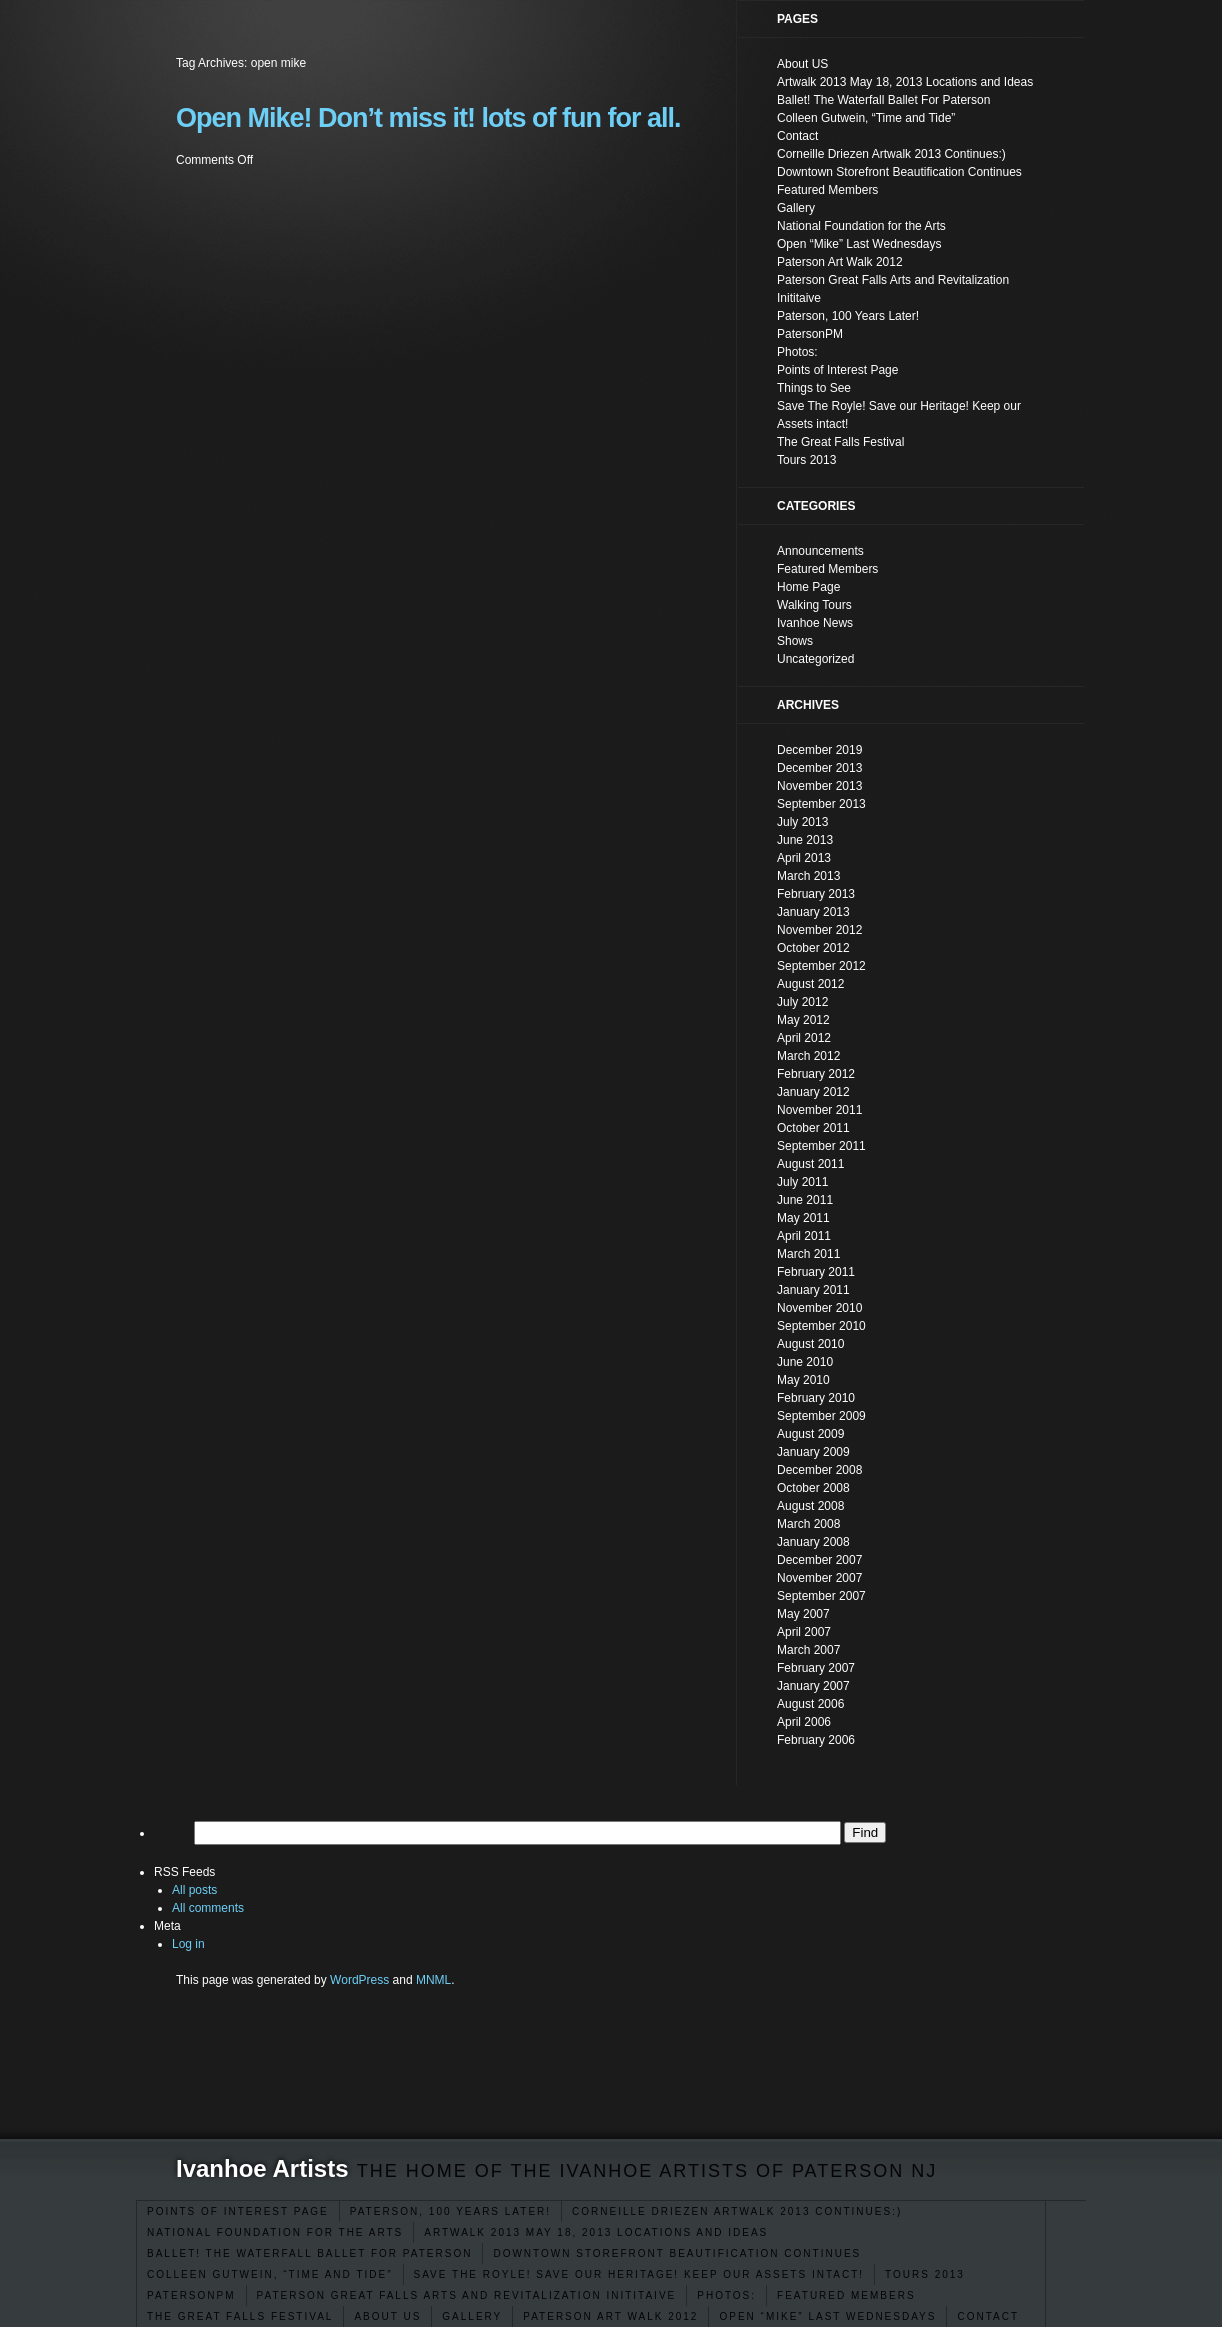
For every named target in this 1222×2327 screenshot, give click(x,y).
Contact (988, 2316)
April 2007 (804, 1632)
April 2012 (804, 1038)
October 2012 (813, 948)
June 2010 (805, 1362)
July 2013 (802, 822)
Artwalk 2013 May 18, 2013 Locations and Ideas (596, 2232)
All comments (208, 1908)
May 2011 (803, 1218)
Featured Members (846, 2295)
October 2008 (813, 1488)
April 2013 (804, 858)
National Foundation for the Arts (275, 2232)
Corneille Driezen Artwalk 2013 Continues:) (737, 2211)
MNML (433, 1980)
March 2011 (808, 1254)
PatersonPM (191, 2295)
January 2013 (813, 912)
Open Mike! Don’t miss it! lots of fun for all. (428, 118)
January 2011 (813, 1290)
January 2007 (813, 1686)
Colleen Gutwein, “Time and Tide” (270, 2274)
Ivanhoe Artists (262, 2168)
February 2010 (816, 1398)
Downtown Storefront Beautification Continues (677, 2253)
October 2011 (813, 1128)
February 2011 (816, 1272)
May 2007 (803, 1614)
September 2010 (821, 1326)
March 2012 (808, 1056)
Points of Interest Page (238, 2211)
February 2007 (816, 1668)
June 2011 (805, 1200)
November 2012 (819, 930)
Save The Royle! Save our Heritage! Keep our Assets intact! (639, 2274)
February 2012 (816, 1074)
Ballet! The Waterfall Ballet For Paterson (309, 2253)
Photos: (726, 2295)
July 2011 (802, 1182)
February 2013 (816, 894)
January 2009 (813, 1452)
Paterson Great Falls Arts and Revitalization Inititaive (467, 2295)
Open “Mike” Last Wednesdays (827, 2316)
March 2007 (808, 1650)
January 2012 (813, 1092)
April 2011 (804, 1236)
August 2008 (810, 1506)
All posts (194, 1890)
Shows (795, 641)
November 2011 (819, 1110)
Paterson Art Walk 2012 (610, 2316)
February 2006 (816, 1740)
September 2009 (821, 1416)
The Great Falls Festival (240, 2316)
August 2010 (810, 1344)
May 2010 (803, 1380)
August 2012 (810, 984)
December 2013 (819, 768)
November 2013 (819, 786)
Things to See (814, 388)
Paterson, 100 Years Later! (450, 2211)
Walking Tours (814, 605)
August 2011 (810, 1164)
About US (387, 2316)
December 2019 (819, 750)
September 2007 (821, 1596)
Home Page (808, 587)
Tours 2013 (925, 2274)
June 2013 (805, 840)
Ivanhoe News (815, 623)
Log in (188, 1944)
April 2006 (804, 1722)
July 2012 (802, 1002)
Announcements (820, 551)
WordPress (359, 1980)
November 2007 (819, 1578)
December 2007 (819, 1560)
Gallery (472, 2316)
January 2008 (813, 1542)
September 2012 (821, 966)
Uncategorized (815, 659)
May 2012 (803, 1020)
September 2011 (821, 1146)
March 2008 (808, 1524)
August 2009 (810, 1434)
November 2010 (819, 1308)
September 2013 (821, 804)
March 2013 (808, 876)
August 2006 (810, 1704)
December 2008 (819, 1470)
